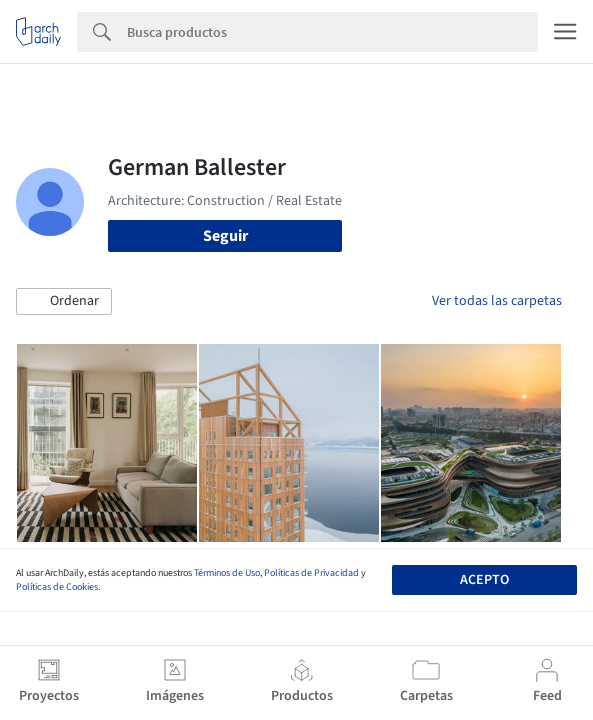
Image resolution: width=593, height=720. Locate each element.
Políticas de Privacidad (311, 573)
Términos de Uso (227, 573)
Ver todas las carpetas (497, 301)
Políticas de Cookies (57, 587)
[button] (64, 302)
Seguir (225, 236)
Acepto (484, 580)
